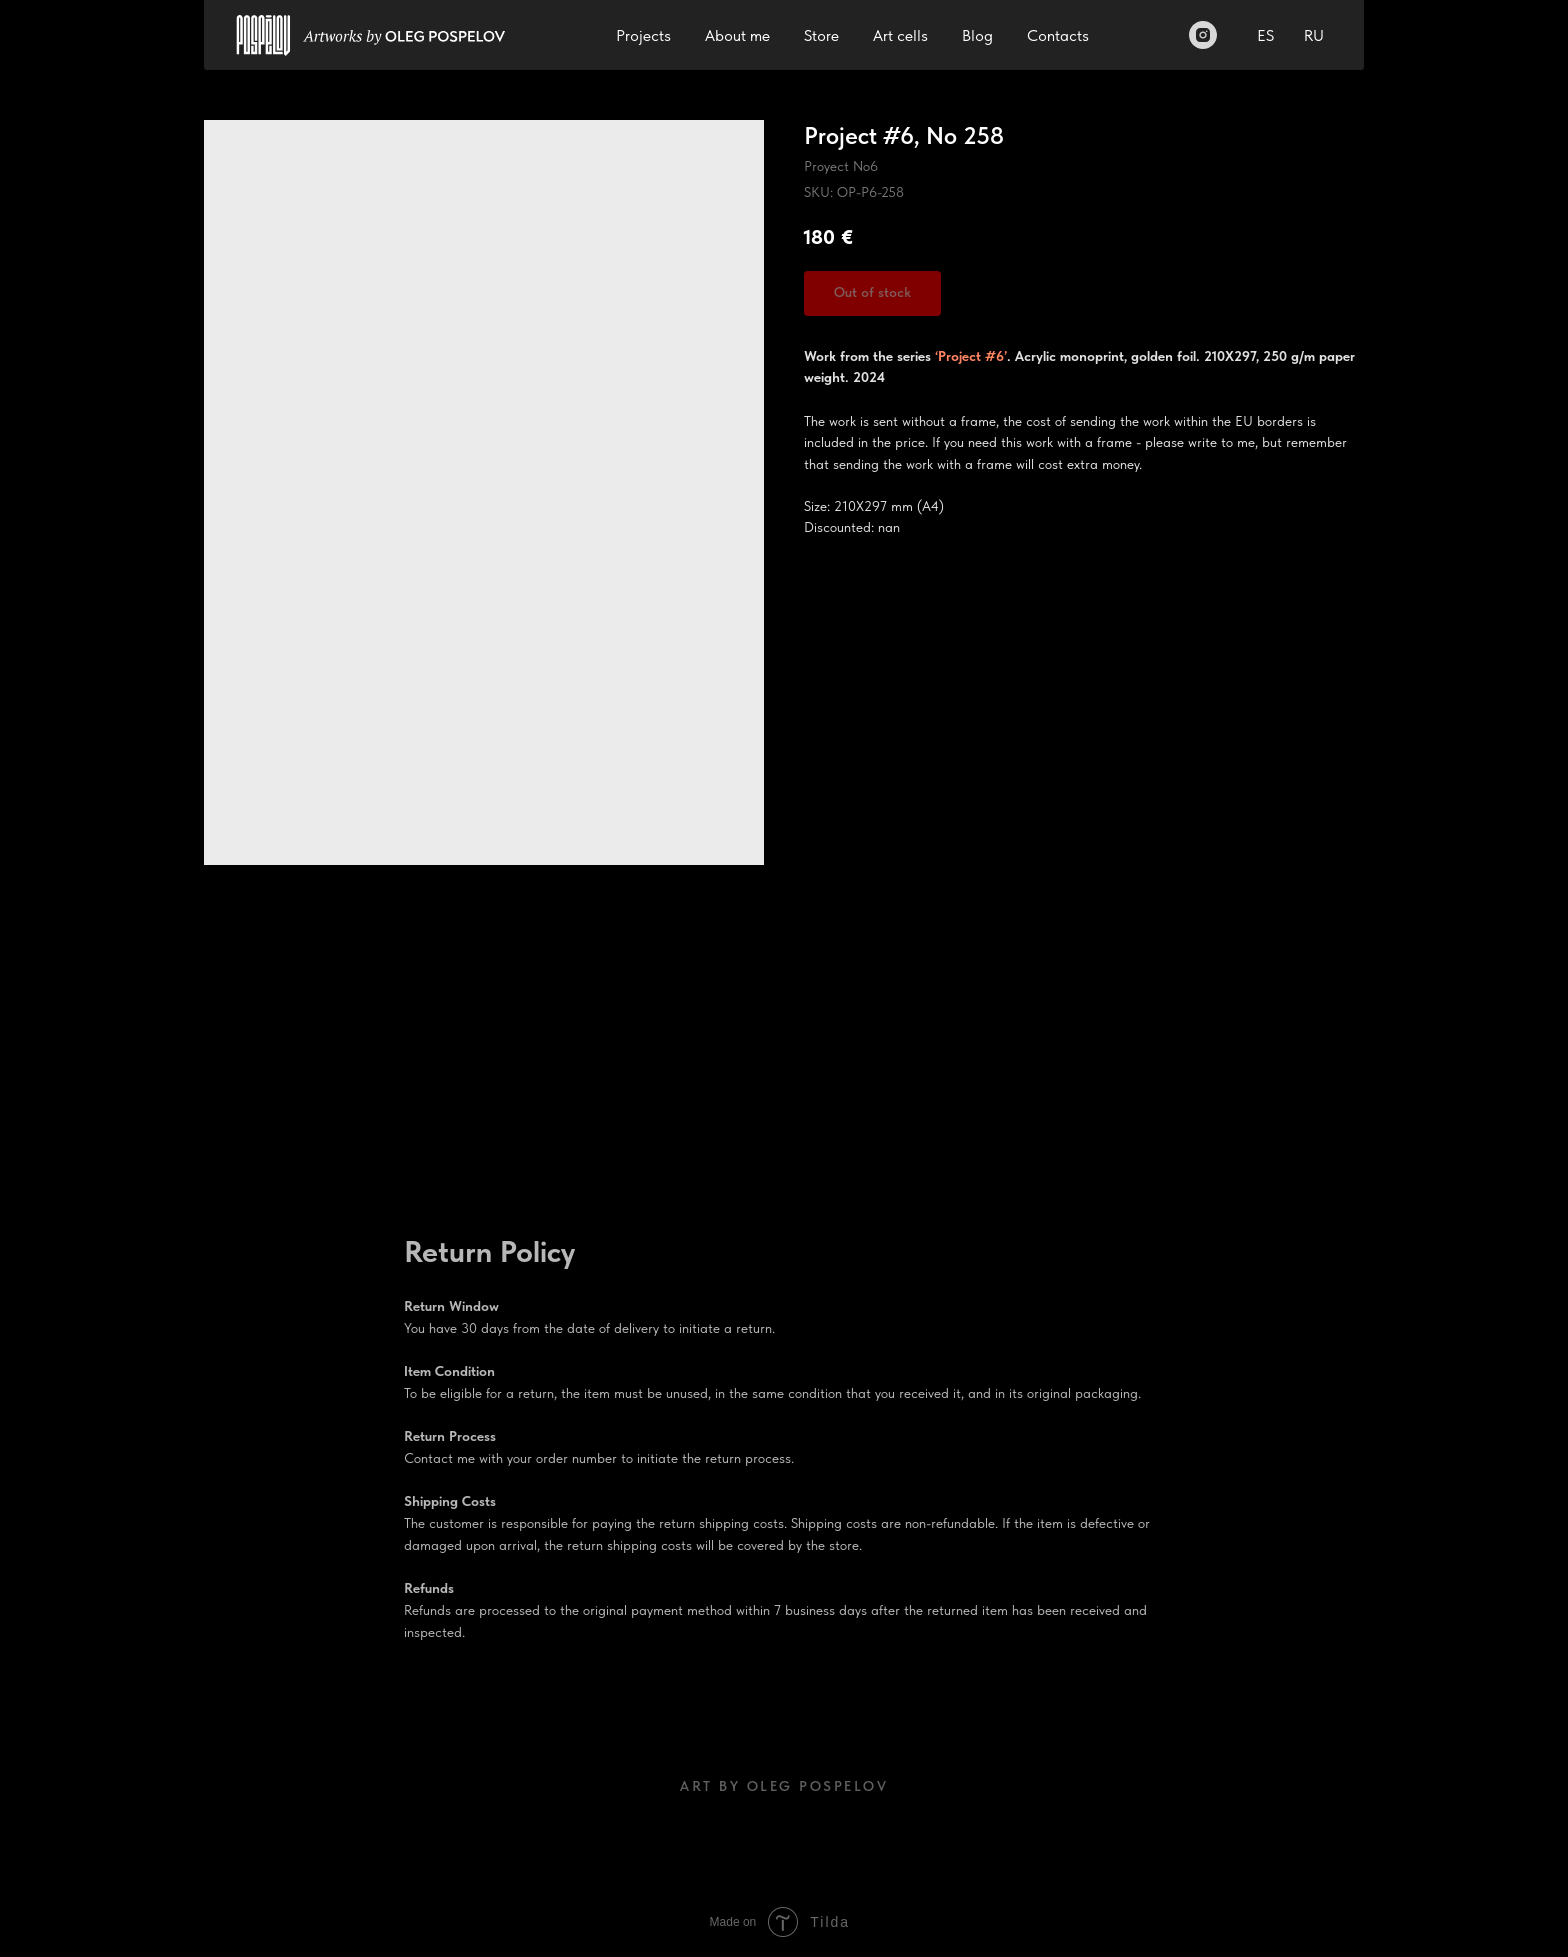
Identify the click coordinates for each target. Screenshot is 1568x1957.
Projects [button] (643, 35)
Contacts (1058, 35)
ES (1265, 35)
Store (821, 35)
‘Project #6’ (969, 356)
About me (737, 35)
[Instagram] (1203, 35)
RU (1314, 35)
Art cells (900, 35)
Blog (977, 35)
